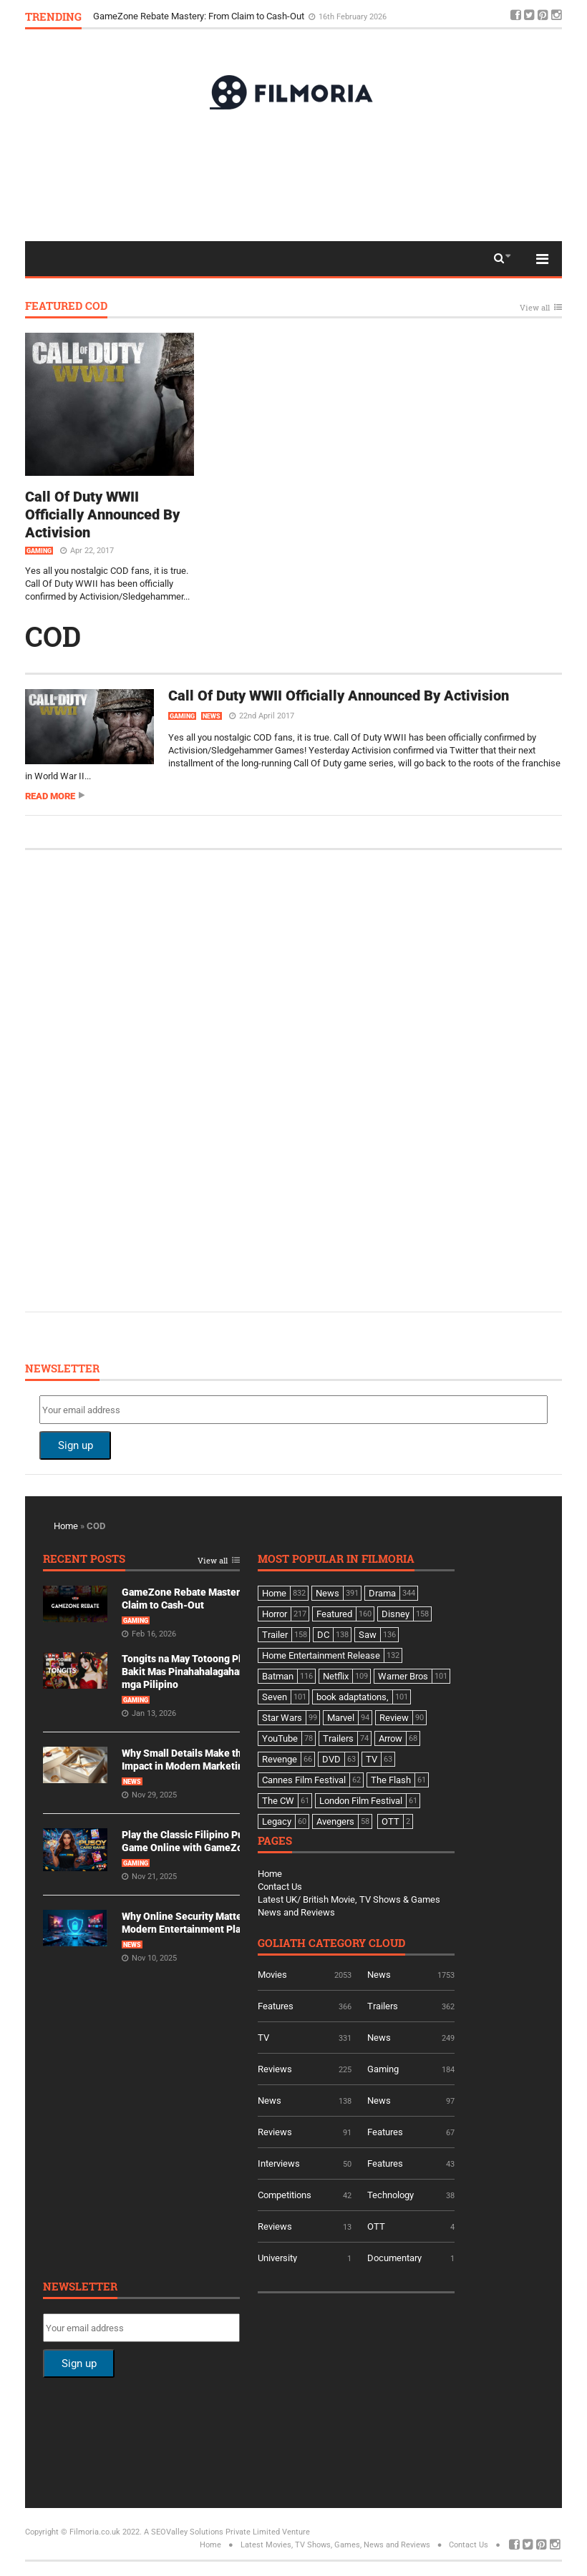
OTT (376, 2226)
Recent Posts (84, 1559)
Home (66, 1526)
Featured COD (66, 307)
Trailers (382, 2006)
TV (263, 2037)
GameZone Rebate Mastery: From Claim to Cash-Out (199, 16)
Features (276, 2006)
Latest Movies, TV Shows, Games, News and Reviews (335, 2545)
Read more (50, 796)
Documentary (394, 2258)
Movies (272, 1974)
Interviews (279, 2163)
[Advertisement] (293, 174)
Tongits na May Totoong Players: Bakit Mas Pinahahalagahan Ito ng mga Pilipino (197, 1671)
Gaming (39, 551)
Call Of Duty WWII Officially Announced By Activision (102, 514)
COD (53, 636)
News (211, 716)
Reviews (275, 2069)
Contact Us (280, 1886)
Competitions (284, 2195)
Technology (390, 2195)
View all (535, 308)
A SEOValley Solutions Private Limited (212, 2532)
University (277, 2258)
